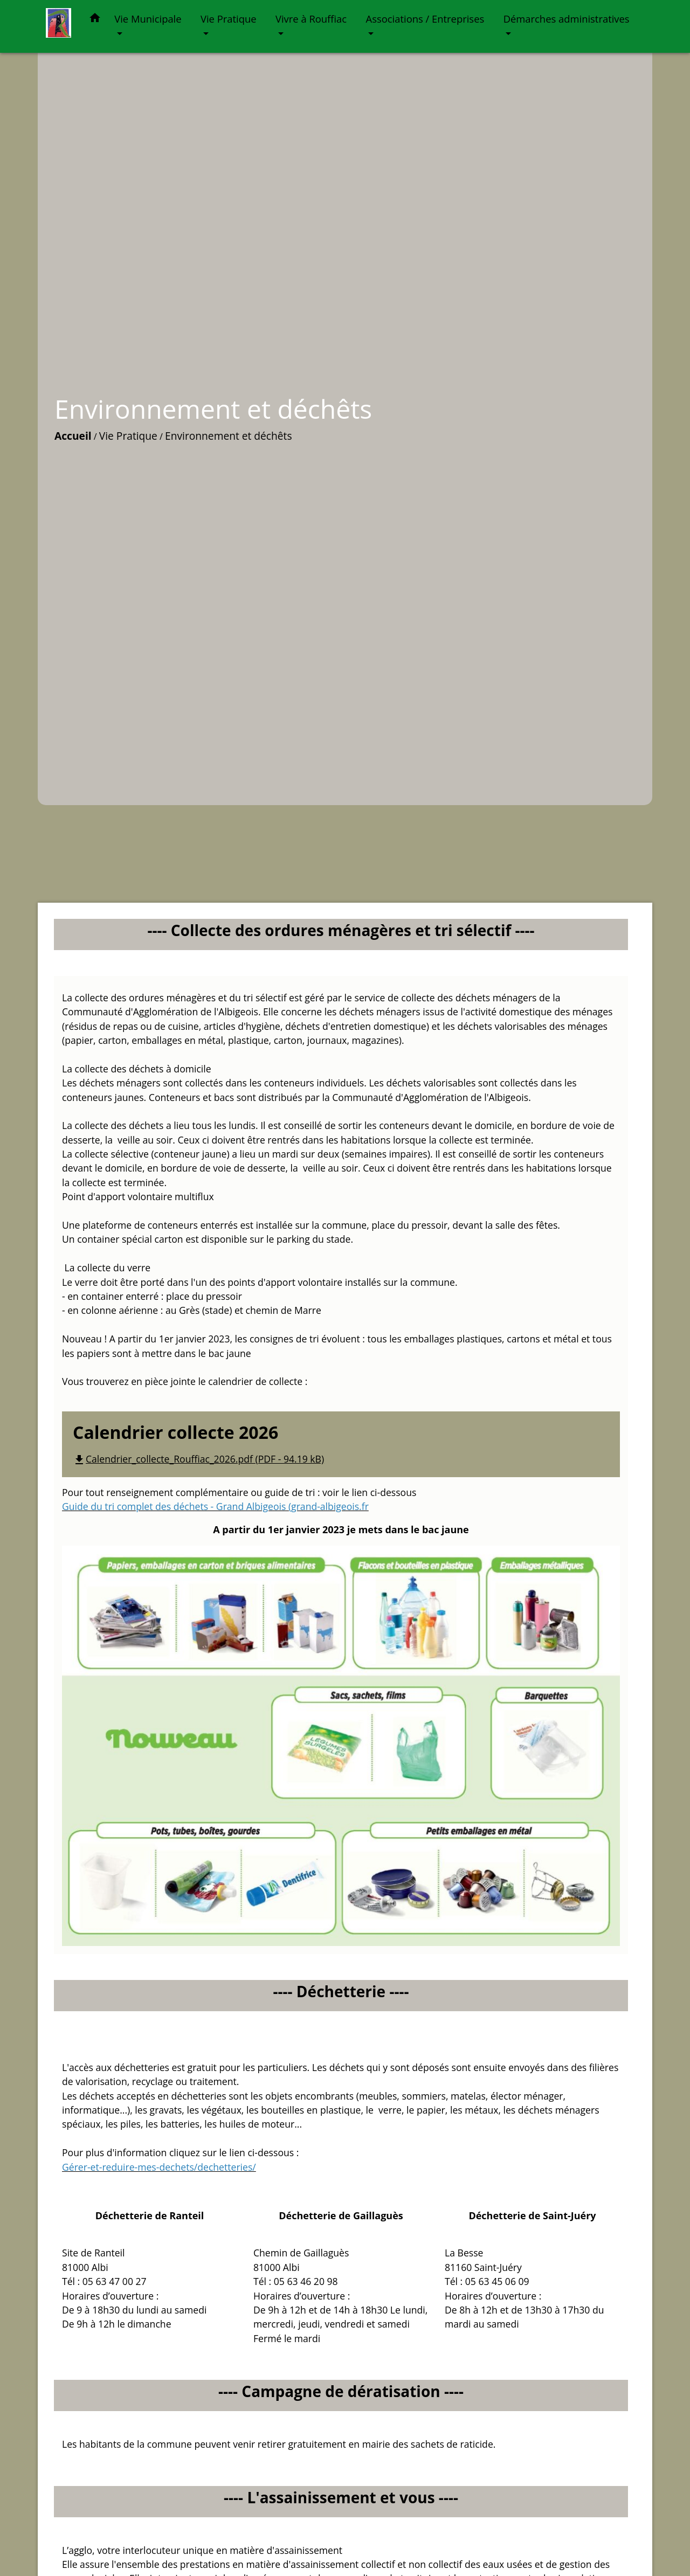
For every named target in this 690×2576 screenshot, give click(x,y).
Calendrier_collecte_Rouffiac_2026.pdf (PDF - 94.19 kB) (198, 1458)
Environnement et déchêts (228, 435)
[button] (95, 19)
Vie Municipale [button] (147, 18)
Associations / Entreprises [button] (425, 18)
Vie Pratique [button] (229, 18)
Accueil (73, 435)
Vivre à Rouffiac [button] (311, 18)
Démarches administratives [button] (566, 18)
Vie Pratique (128, 435)
